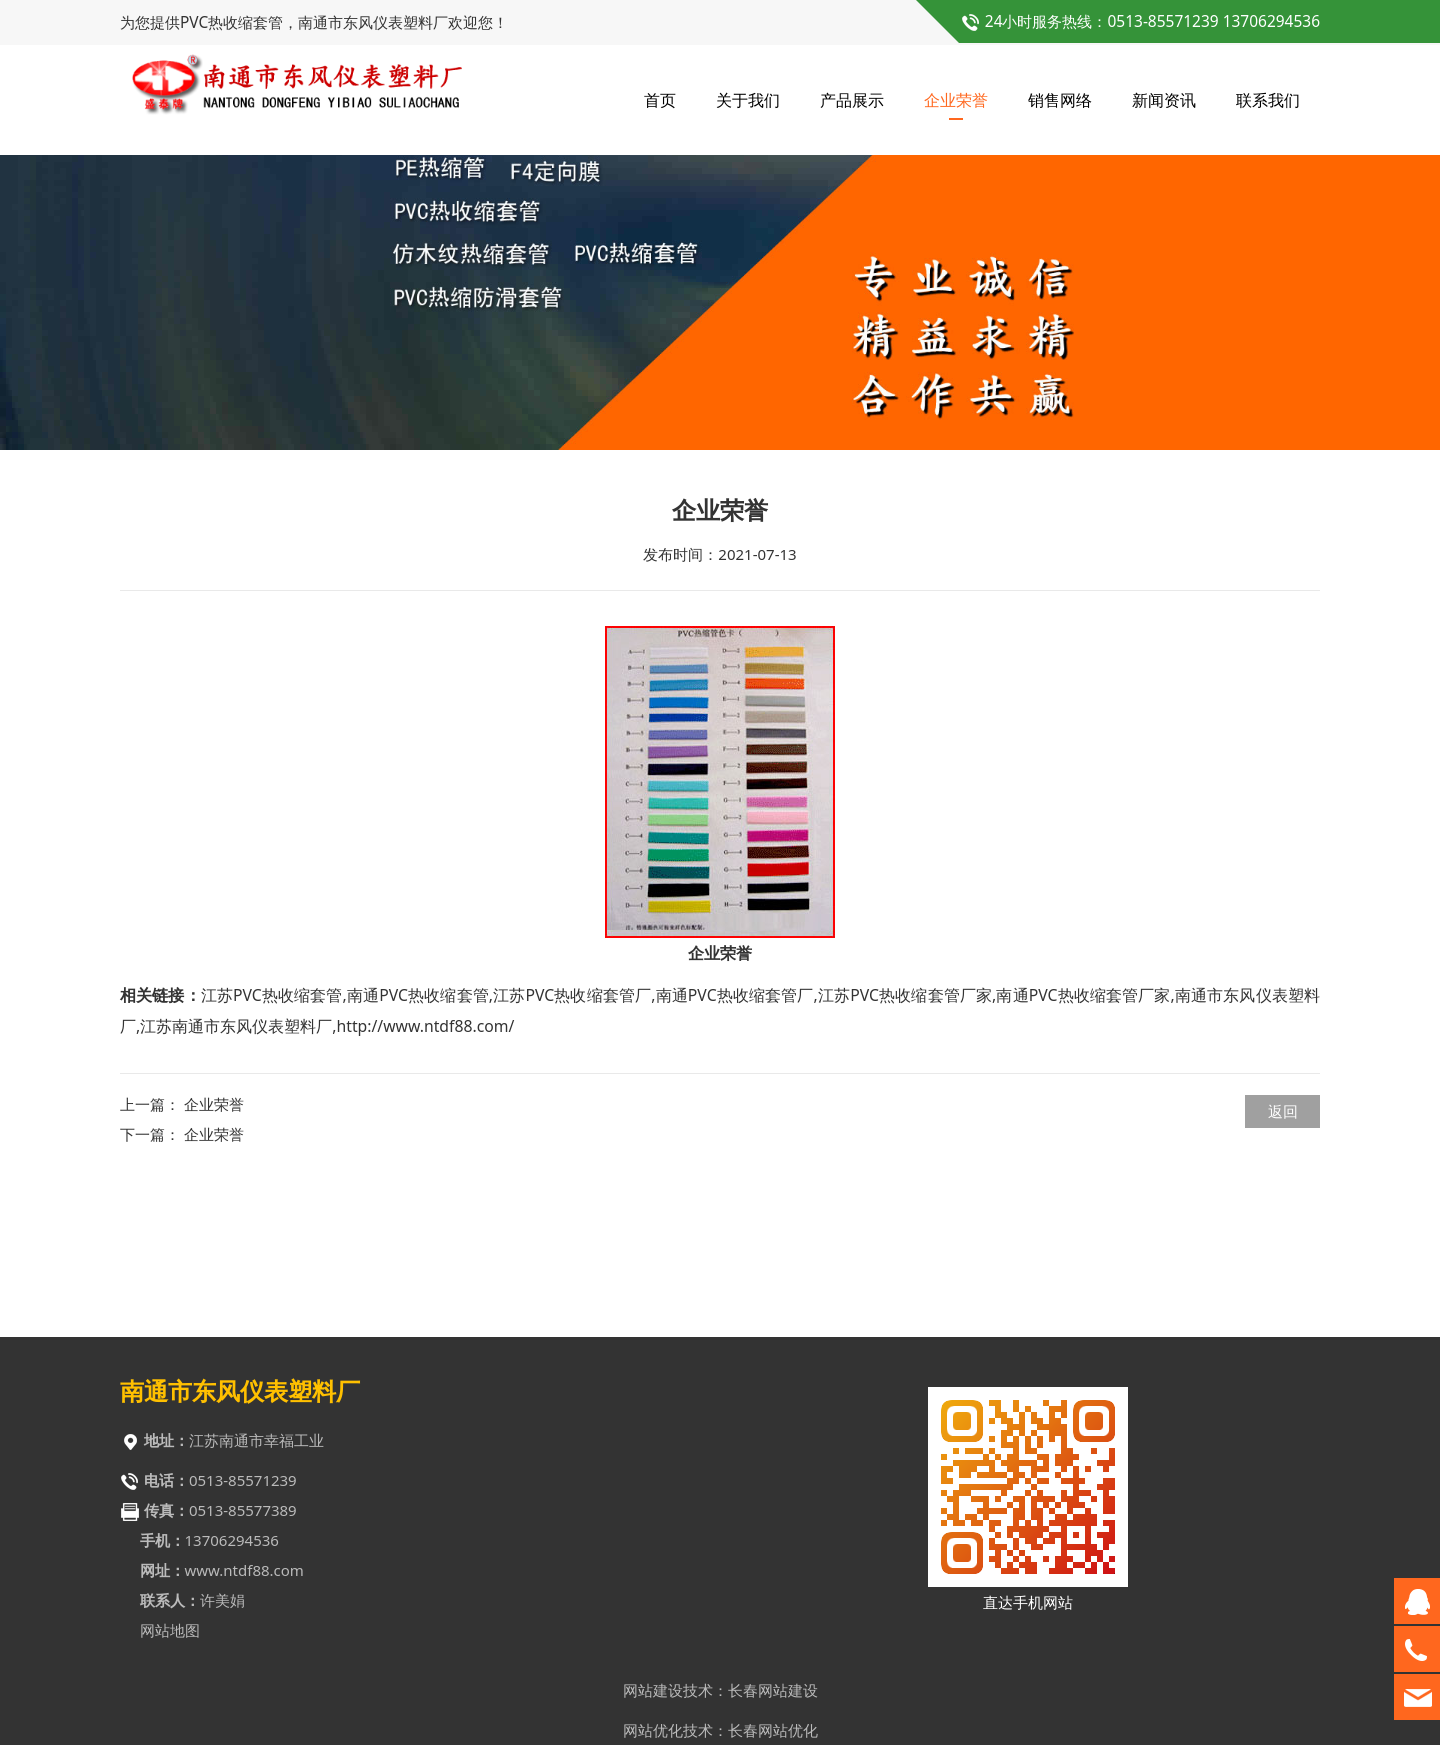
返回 (1283, 1266)
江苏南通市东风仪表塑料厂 (236, 1181)
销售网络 (1060, 100)
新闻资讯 (1164, 100)
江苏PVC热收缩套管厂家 (905, 1150)
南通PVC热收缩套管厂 (734, 1150)
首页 (660, 100)
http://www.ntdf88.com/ (425, 1181)
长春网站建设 (773, 1697)
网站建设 (653, 1697)
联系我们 (1268, 100)
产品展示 (852, 100)
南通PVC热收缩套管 (418, 1150)
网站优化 (653, 1737)
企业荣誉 (956, 100)
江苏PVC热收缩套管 (272, 1150)
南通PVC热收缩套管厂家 (1083, 1150)
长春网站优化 (773, 1737)
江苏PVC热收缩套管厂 (572, 1150)
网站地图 (170, 1637)
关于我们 (748, 100)
